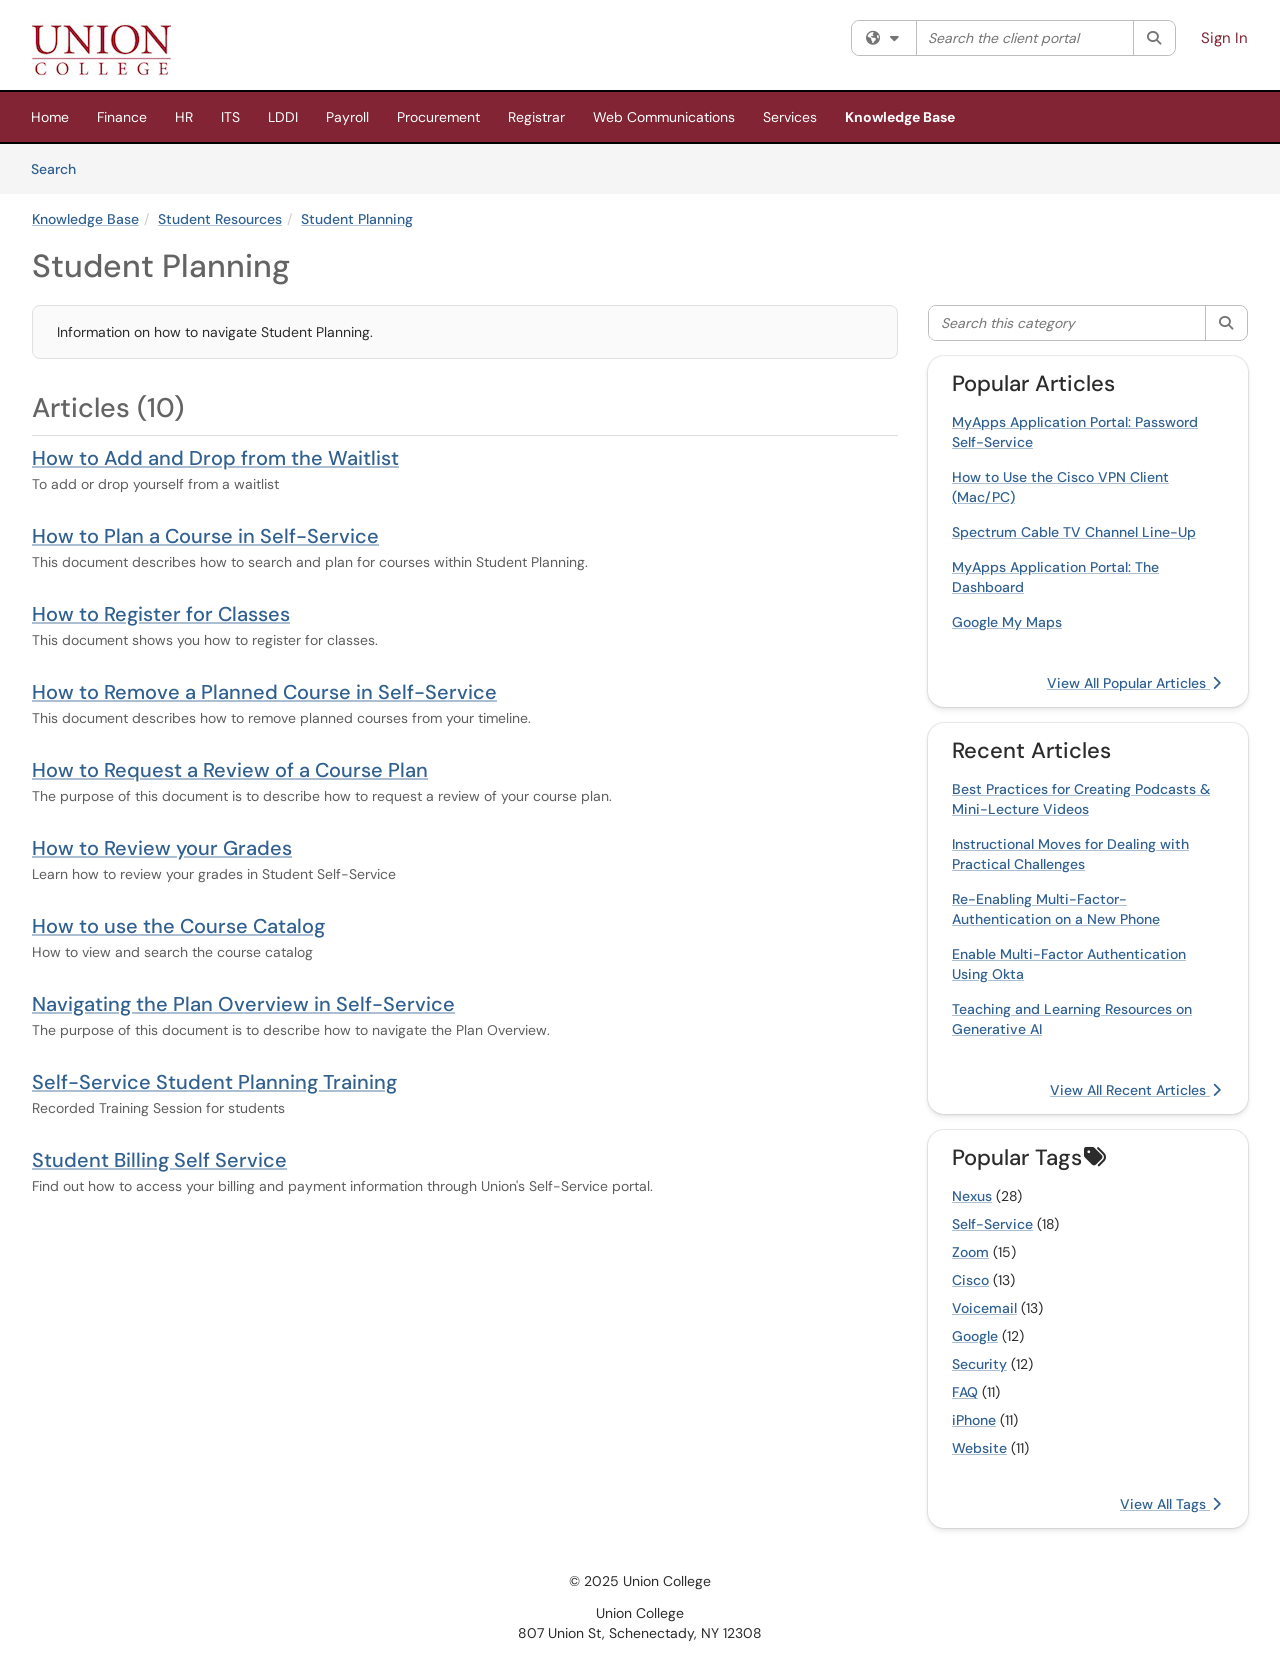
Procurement (438, 117)
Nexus (972, 1196)
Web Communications (664, 117)
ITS (230, 117)
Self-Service (992, 1224)
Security (979, 1364)
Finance (122, 117)
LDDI (283, 117)
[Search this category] (1067, 323)
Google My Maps (1007, 622)
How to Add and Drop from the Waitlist (215, 458)
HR (184, 117)
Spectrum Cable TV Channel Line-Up (1074, 532)
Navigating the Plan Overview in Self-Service (243, 1004)
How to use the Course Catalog (178, 926)
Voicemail (984, 1308)
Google (975, 1336)
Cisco (970, 1280)
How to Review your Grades (162, 848)
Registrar (536, 117)
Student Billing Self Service (159, 1160)
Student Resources (220, 219)
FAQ (965, 1392)
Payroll (347, 117)
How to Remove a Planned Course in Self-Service (264, 692)
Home (50, 117)
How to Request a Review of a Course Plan (230, 770)
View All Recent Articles (1135, 1090)
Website (979, 1448)
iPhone (974, 1420)
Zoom (970, 1252)
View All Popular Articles (1134, 683)
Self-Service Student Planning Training (214, 1082)
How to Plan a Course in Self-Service (205, 536)
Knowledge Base (900, 117)
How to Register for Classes (161, 614)
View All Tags (1170, 1504)
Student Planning (357, 219)
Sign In (1224, 38)
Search (60, 168)
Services (790, 117)
